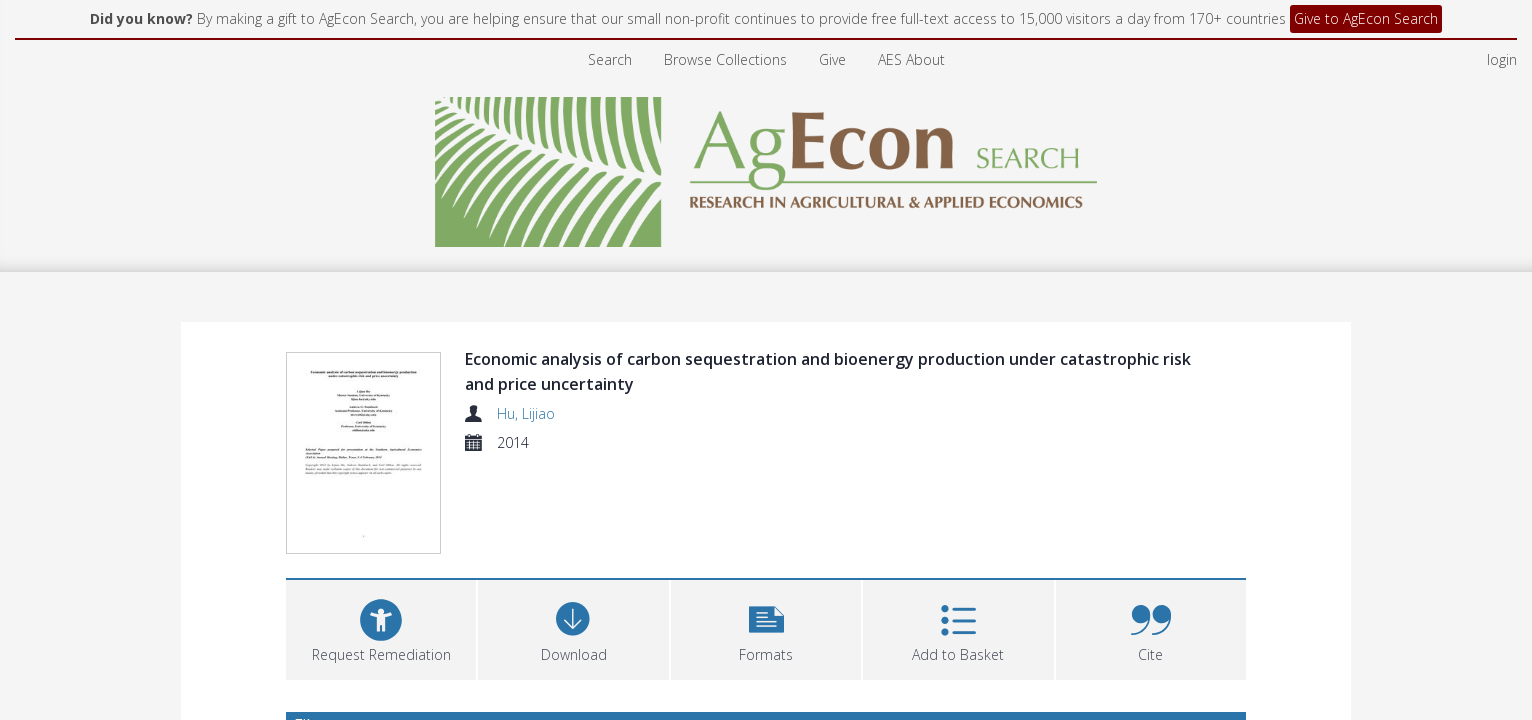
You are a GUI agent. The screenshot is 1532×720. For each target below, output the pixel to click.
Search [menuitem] (610, 59)
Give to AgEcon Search (1366, 18)
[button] (766, 532)
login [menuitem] (1502, 59)
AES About (911, 59)
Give (832, 59)
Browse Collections (725, 59)
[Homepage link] (766, 166)
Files (310, 630)
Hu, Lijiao (526, 413)
